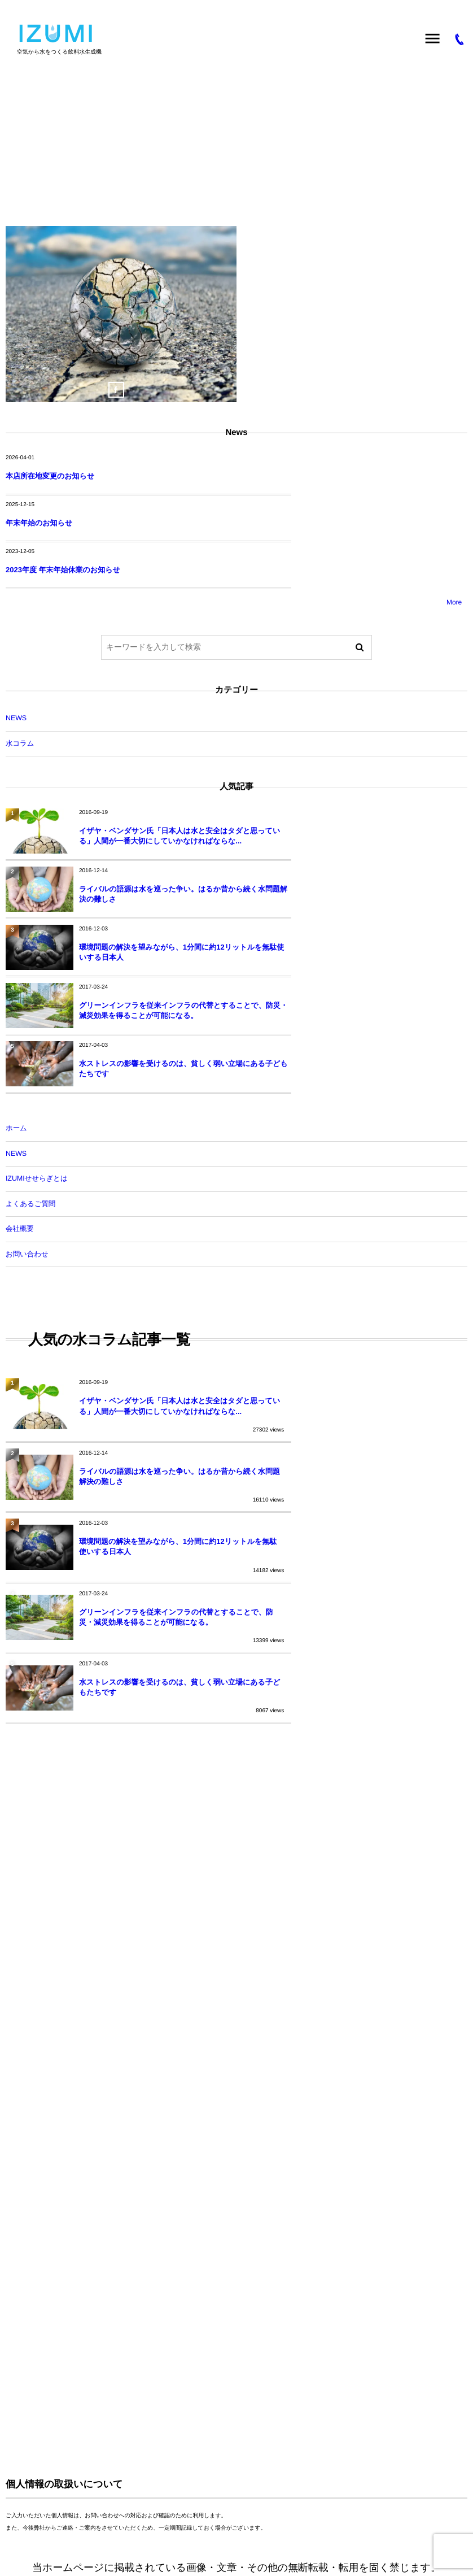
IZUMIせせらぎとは (37, 1034)
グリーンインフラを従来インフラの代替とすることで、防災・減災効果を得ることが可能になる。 (388, 860)
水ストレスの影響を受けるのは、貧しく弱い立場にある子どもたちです (157, 924)
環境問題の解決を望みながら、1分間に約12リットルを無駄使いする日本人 (155, 861)
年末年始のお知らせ (269, 476)
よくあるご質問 (30, 1059)
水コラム (224, 696)
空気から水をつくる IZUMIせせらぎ (75, 2396)
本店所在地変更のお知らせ (50, 476)
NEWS (224, 671)
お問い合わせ (27, 1109)
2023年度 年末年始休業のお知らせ (63, 523)
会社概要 (20, 1084)
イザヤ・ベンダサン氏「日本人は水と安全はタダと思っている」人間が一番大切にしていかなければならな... (157, 793)
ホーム (16, 983)
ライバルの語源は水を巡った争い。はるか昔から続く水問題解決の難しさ (384, 793)
